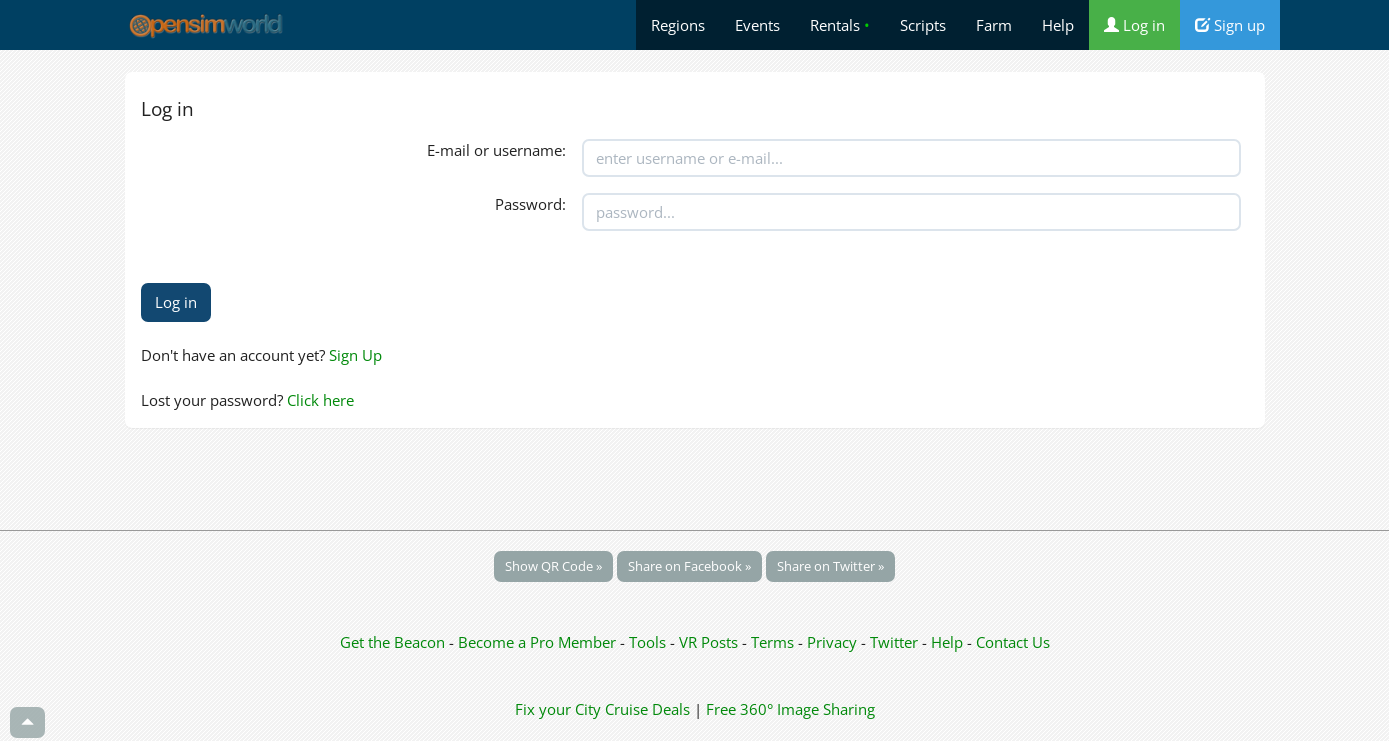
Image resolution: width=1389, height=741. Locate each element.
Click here (320, 400)
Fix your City (558, 709)
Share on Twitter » (830, 566)
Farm (994, 25)
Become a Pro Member (539, 642)
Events (757, 25)
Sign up (1230, 25)
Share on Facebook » (689, 566)
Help (1058, 25)
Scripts (923, 25)
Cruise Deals (647, 709)
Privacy (832, 642)
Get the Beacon (392, 642)
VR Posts (710, 642)
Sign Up (355, 355)
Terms (774, 642)
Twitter (894, 642)
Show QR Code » (553, 566)
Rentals (840, 25)
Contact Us (1013, 642)
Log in (1134, 25)
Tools (649, 642)
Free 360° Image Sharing (790, 709)
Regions (678, 25)
